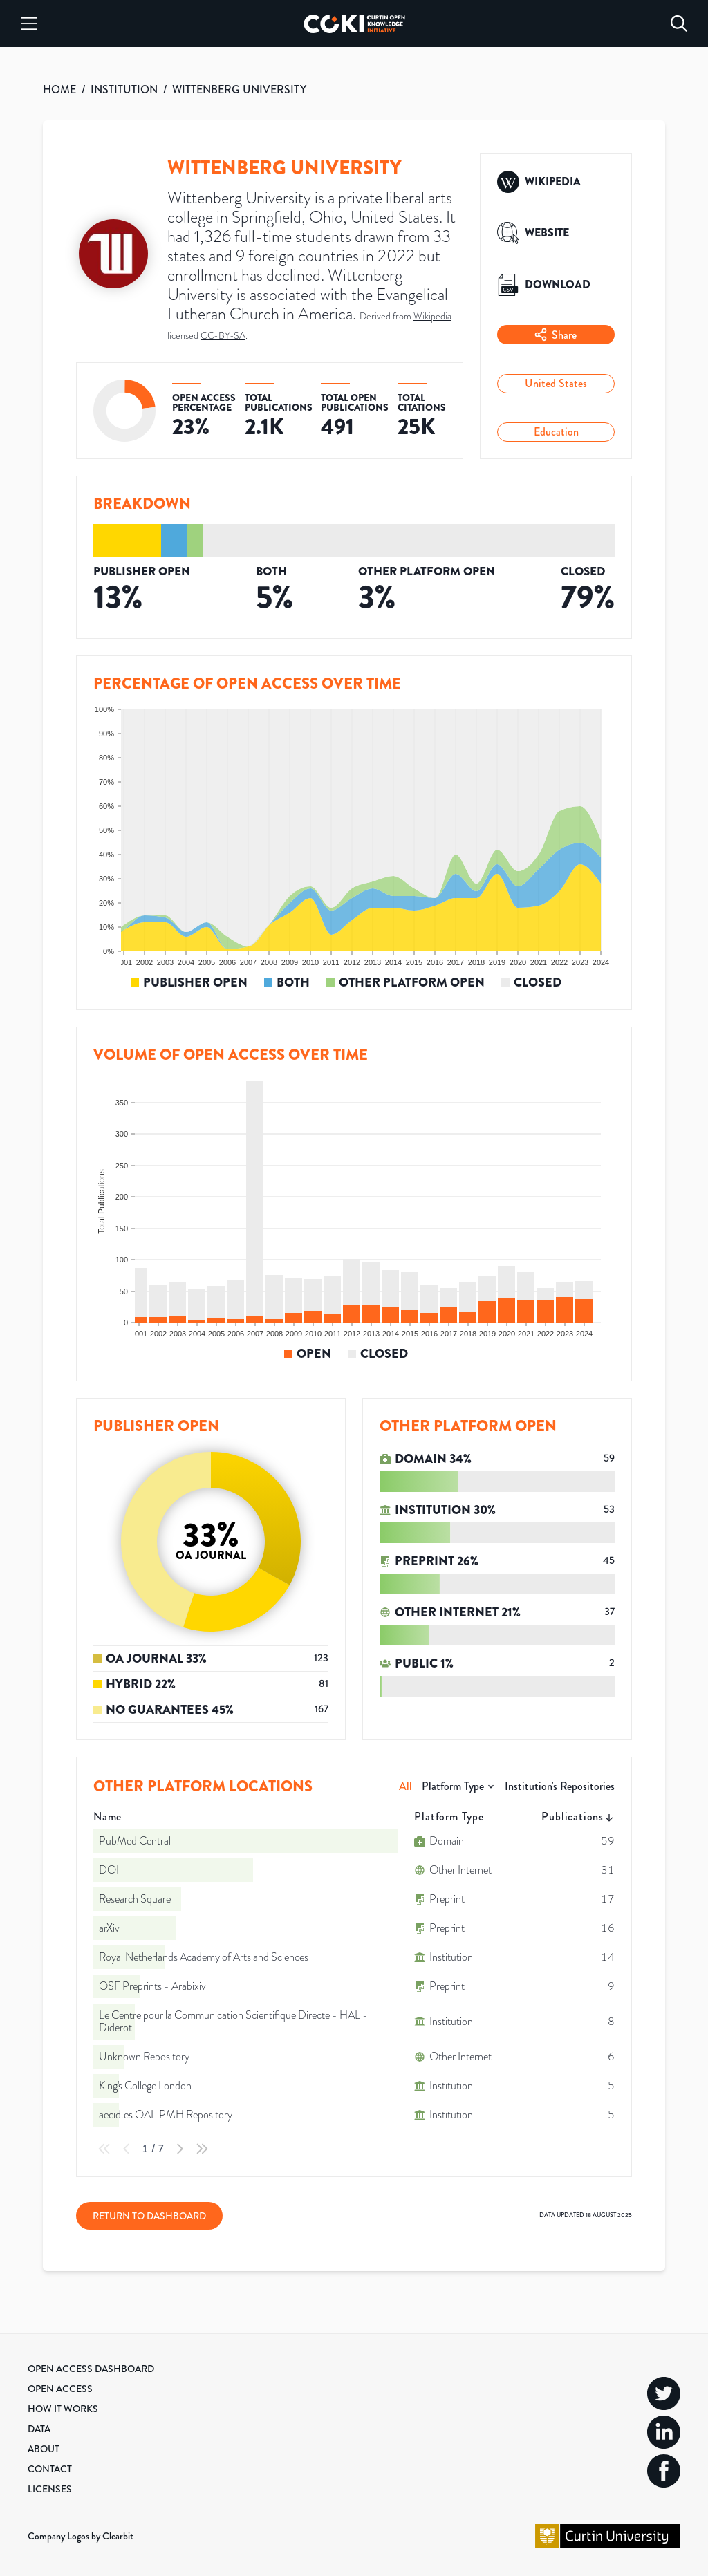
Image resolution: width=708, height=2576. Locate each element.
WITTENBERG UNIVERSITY (239, 89)
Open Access (60, 2389)
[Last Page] (202, 2149)
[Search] (679, 23)
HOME (59, 89)
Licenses (50, 2489)
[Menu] (29, 23)
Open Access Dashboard (91, 2369)
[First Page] (104, 2149)
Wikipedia (432, 316)
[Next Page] (180, 2149)
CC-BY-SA (223, 335)
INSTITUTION (124, 89)
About (43, 2449)
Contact (50, 2469)
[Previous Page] (126, 2149)
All (405, 1786)
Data (39, 2429)
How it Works (63, 2409)
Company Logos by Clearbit (80, 2536)
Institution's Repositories (560, 1786)
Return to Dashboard (149, 2216)
